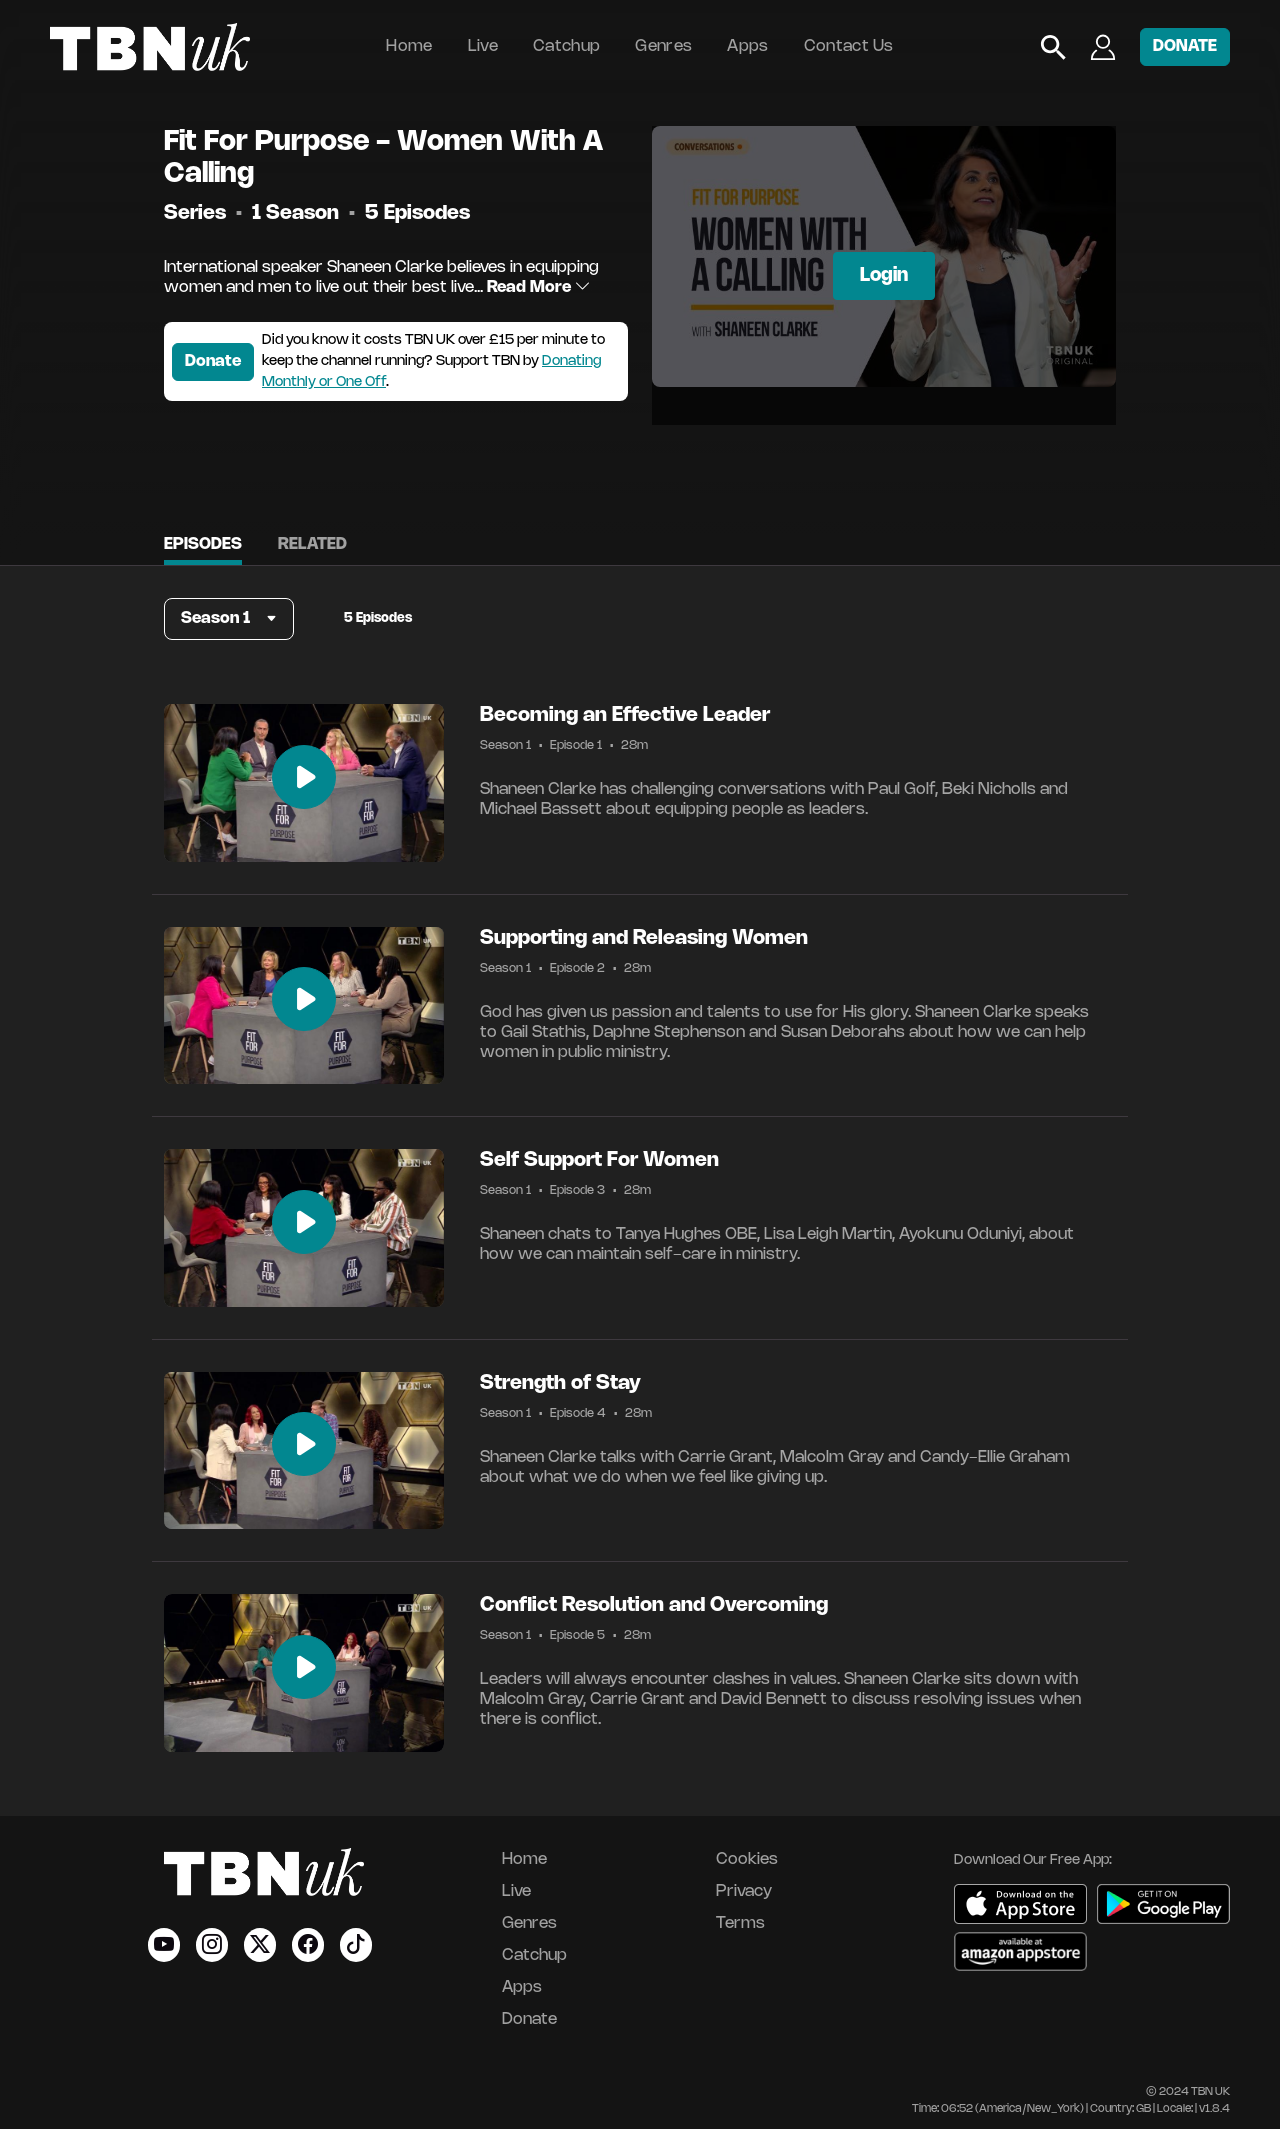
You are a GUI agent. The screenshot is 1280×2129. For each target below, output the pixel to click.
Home (409, 46)
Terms (740, 1923)
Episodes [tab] (203, 544)
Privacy (744, 1891)
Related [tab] (312, 544)
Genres (663, 46)
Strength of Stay (560, 1383)
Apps (747, 46)
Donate (213, 361)
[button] (229, 619)
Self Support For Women (599, 1160)
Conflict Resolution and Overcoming (654, 1605)
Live (483, 46)
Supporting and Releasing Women (644, 938)
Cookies (747, 1859)
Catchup (566, 46)
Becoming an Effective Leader (625, 715)
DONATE (1185, 46)
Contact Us (849, 46)
